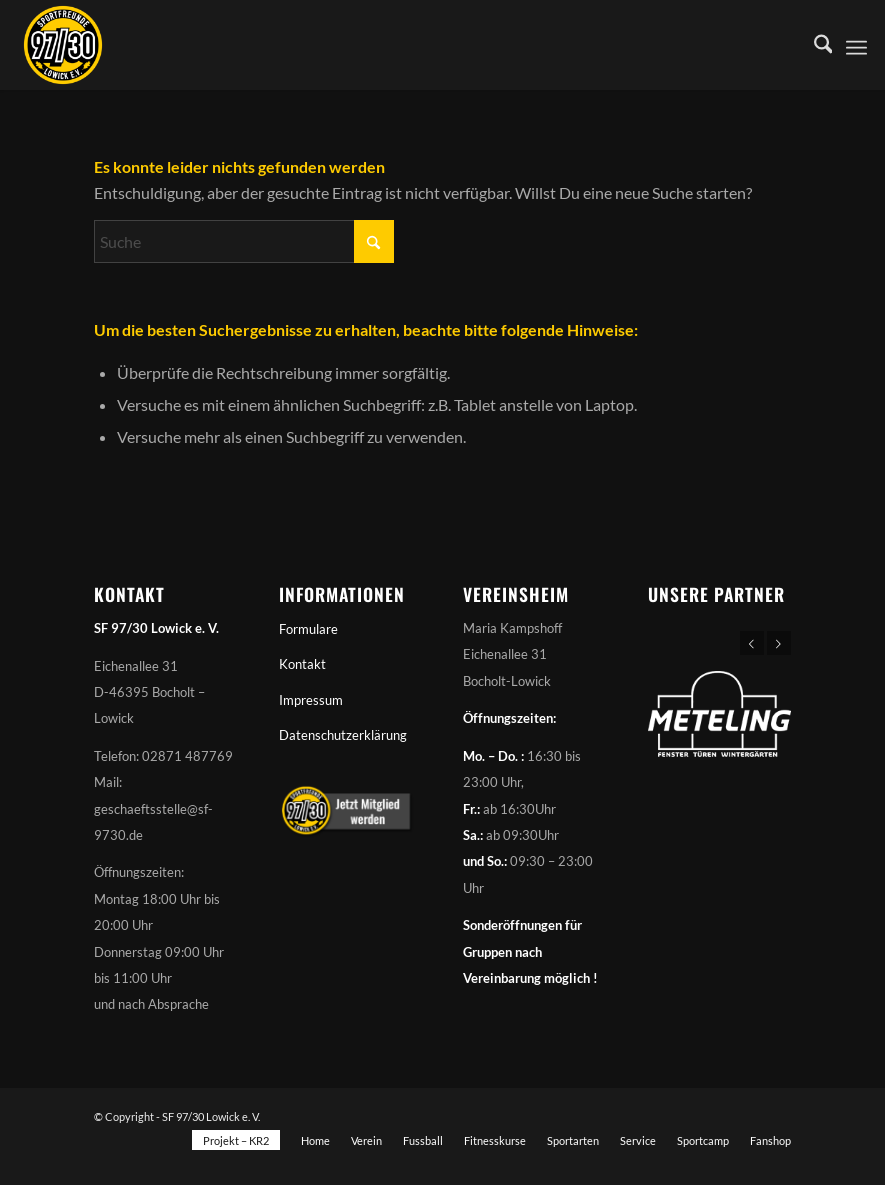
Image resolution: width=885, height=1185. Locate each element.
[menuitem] (813, 45)
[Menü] (856, 45)
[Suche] (813, 45)
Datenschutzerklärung (343, 735)
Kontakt (302, 664)
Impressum (311, 700)
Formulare (308, 629)
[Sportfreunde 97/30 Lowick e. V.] (63, 45)
